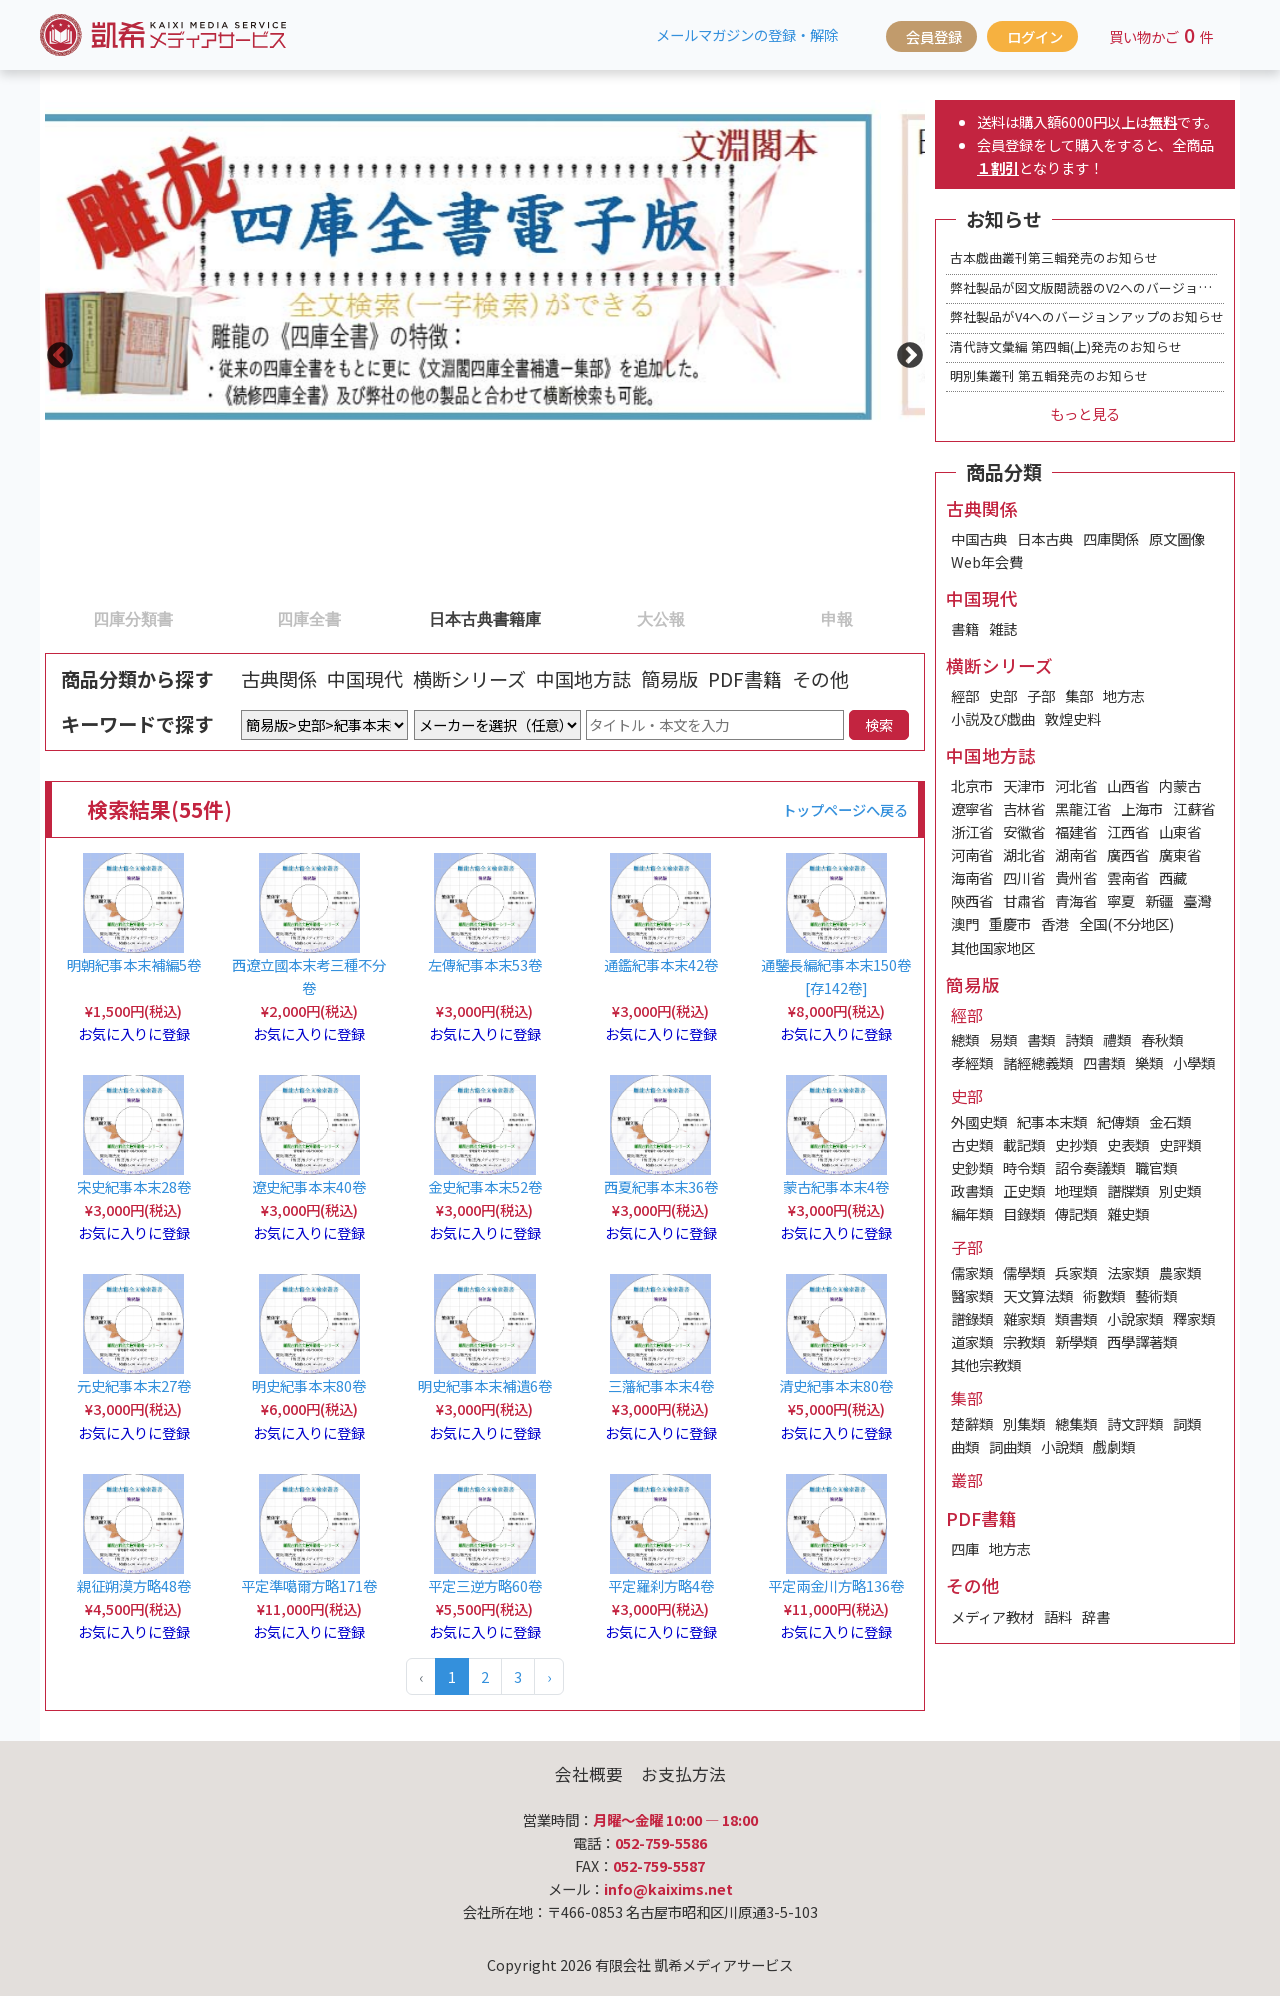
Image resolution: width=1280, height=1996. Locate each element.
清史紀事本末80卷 (836, 1385)
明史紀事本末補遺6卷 (485, 1385)
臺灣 (1197, 900)
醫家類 (972, 1295)
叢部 (967, 1480)
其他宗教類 (986, 1364)
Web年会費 (987, 561)
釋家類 (1194, 1318)
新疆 (1159, 900)
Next (905, 351)
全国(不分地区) (1126, 923)
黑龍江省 (1083, 808)
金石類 (1170, 1121)
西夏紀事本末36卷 (661, 1186)
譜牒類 (1128, 1190)
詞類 (1187, 1423)
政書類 (972, 1190)
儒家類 (972, 1272)
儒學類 (1024, 1272)
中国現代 (365, 679)
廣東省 (1180, 854)
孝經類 (972, 1062)
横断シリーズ (469, 679)
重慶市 (1010, 923)
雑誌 (1003, 628)
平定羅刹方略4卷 (661, 1585)
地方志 (1124, 695)
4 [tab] (583, 618)
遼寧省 (972, 808)
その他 (820, 679)
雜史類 (1128, 1213)
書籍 (965, 628)
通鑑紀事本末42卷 (661, 964)
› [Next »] (549, 1676)
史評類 (1180, 1144)
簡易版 (669, 679)
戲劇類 (1114, 1446)
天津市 (1024, 785)
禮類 (1117, 1039)
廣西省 (1128, 854)
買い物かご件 (1161, 35)
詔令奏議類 (1090, 1167)
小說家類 (1135, 1318)
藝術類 (1156, 1295)
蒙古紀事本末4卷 (836, 1186)
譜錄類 (972, 1318)
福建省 (1076, 831)
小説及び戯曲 (993, 718)
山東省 (1180, 831)
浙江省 (972, 831)
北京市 (972, 785)
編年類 (972, 1213)
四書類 (1104, 1062)
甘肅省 (1024, 900)
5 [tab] (759, 618)
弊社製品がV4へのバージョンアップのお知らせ (1087, 316)
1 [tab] (55, 618)
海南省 (972, 877)
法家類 (1128, 1272)
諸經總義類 (1038, 1062)
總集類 (1076, 1423)
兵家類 (1076, 1272)
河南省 (972, 854)
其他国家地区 (993, 947)
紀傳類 (1118, 1121)
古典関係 (279, 679)
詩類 (1079, 1039)
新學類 (1076, 1341)
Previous (55, 351)
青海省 (1076, 900)
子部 (1041, 695)
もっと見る (1085, 413)
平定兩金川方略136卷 (836, 1585)
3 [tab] (407, 618)
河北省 (1076, 785)
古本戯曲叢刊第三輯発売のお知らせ (1054, 257)
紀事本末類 (1052, 1121)
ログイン (1035, 36)
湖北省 (1024, 854)
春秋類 (1162, 1039)
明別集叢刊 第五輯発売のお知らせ (1049, 375)
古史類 (972, 1144)
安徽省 (1024, 831)
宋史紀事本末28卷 (134, 1186)
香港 (1055, 923)
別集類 (1024, 1423)
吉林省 (1024, 808)
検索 (879, 724)
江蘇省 (1194, 808)
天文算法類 (1038, 1295)
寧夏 (1121, 900)
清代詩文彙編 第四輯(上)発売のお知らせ (1066, 346)
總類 (965, 1039)
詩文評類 (1135, 1423)
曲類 (965, 1446)
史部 (1003, 695)
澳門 (965, 923)
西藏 (1173, 877)
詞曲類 (1010, 1446)
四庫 (965, 1548)
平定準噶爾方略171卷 (309, 1585)
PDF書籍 (745, 679)
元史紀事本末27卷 (134, 1385)
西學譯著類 (1142, 1341)
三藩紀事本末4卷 (661, 1385)
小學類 (1194, 1062)
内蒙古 (1180, 785)
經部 (965, 695)
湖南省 (1076, 854)
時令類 (1024, 1167)
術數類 (1104, 1295)
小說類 (1062, 1446)
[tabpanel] (485, 264)
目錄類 (1024, 1213)
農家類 (1180, 1272)
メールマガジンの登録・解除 (747, 34)
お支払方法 (683, 1774)
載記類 (1024, 1144)
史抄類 (1076, 1144)
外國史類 (979, 1121)
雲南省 (1128, 877)
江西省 (1128, 831)
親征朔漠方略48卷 (134, 1585)
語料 (1058, 1616)
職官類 (1156, 1167)
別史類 (1180, 1190)
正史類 (1024, 1190)
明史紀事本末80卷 (309, 1385)
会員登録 (934, 36)
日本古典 (1045, 538)
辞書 (1096, 1616)
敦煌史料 (1073, 718)
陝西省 (972, 900)
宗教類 (1024, 1341)
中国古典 (979, 538)
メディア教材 (992, 1616)
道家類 (972, 1341)
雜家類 (1024, 1318)
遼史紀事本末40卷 (309, 1186)
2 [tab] (231, 618)
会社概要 (589, 1774)
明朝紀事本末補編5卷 (134, 964)
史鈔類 (972, 1167)
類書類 (1076, 1318)
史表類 (1128, 1144)
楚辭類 (972, 1423)
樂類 (1149, 1062)
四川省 (1024, 877)
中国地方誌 (583, 679)
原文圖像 (1177, 538)
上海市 (1142, 808)
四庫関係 (1111, 538)
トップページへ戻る (845, 809)
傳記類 (1076, 1213)
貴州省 (1076, 877)
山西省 (1128, 785)
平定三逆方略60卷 (485, 1585)
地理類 (1076, 1190)
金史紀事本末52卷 (485, 1186)
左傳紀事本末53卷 (485, 964)
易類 (1003, 1039)
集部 (1079, 695)
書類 (1041, 1039)
